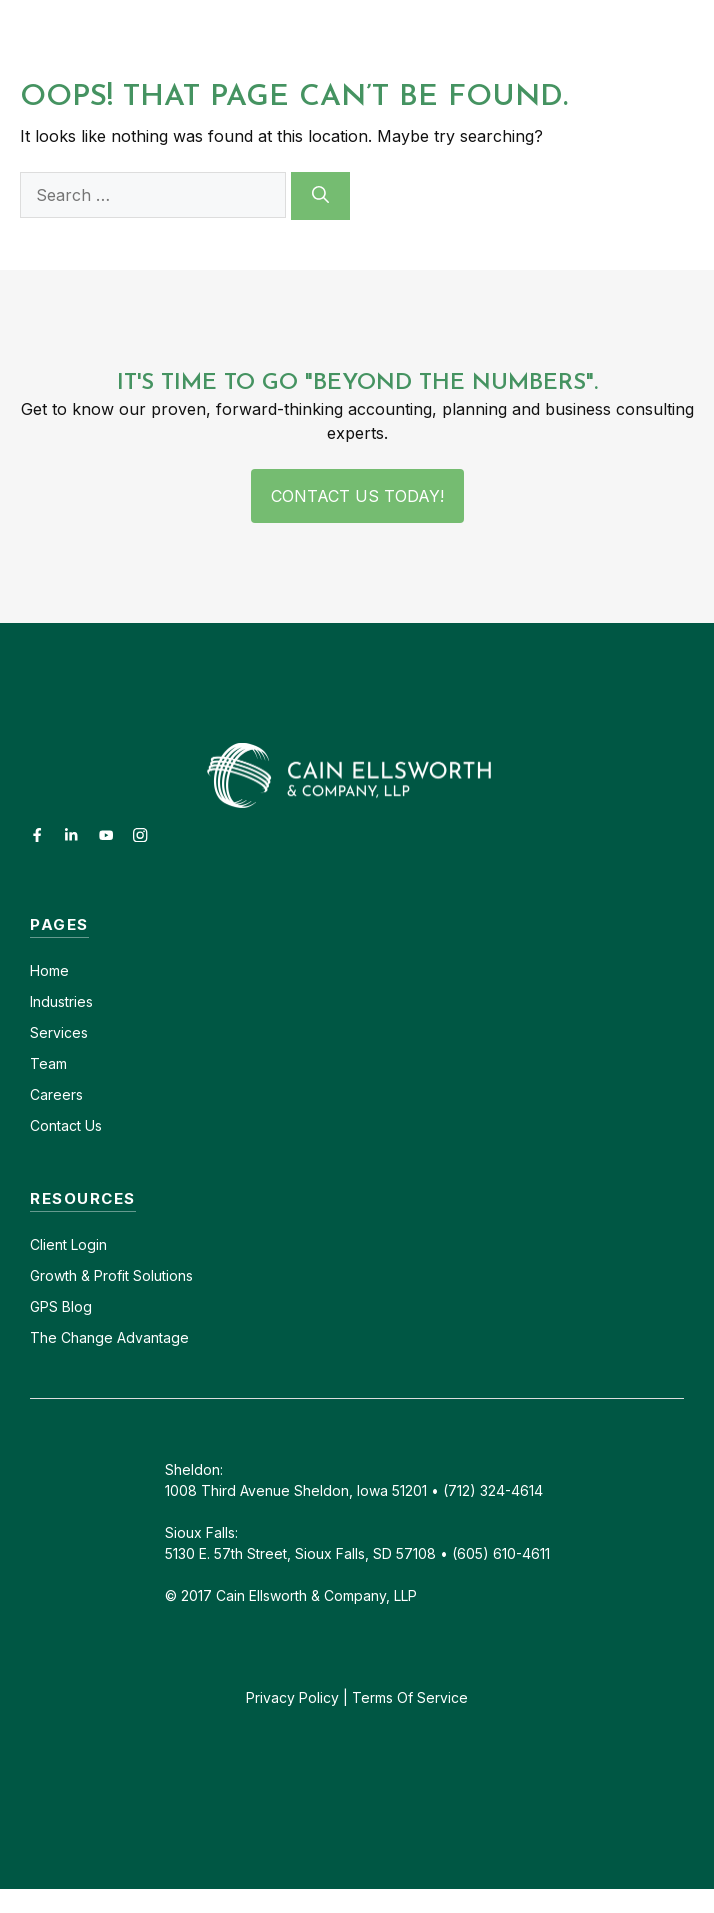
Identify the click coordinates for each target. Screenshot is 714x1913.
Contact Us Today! (357, 496)
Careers (56, 1094)
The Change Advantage (109, 1337)
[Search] (320, 196)
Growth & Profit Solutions (111, 1275)
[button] (593, 36)
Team (48, 1063)
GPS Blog (61, 1306)
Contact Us (66, 1125)
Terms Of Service (410, 1697)
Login (87, 1244)
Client (48, 1244)
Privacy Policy (292, 1697)
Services (59, 1032)
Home (49, 970)
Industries (61, 1001)
